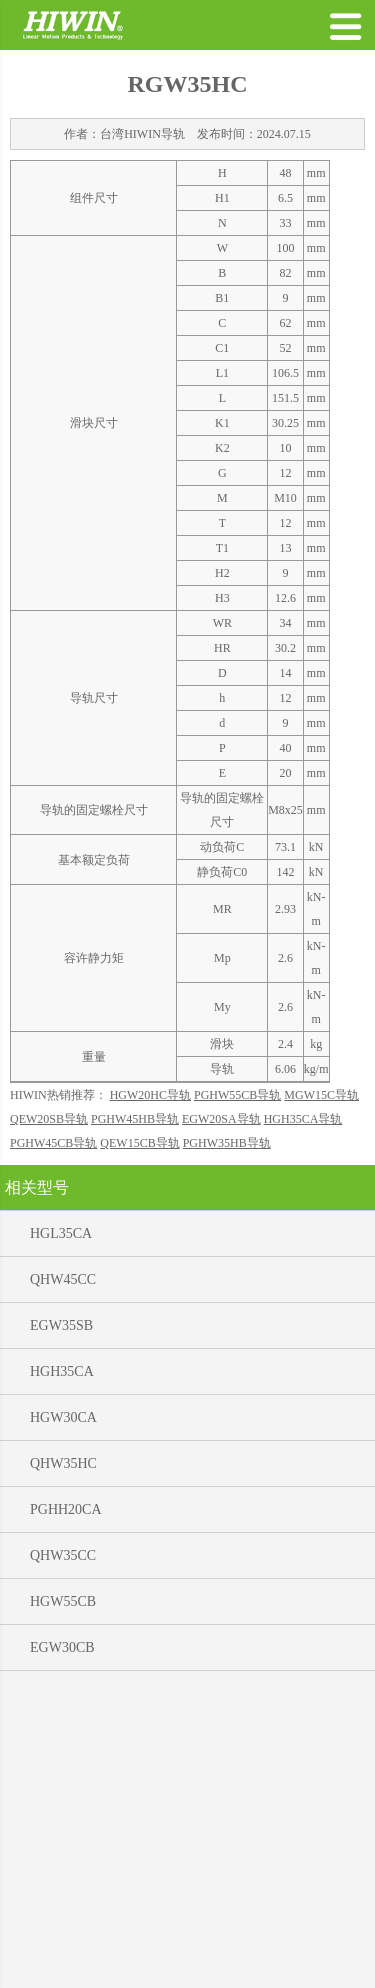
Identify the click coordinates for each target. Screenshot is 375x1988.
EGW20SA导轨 (221, 1426)
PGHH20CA (66, 1816)
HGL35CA (61, 1540)
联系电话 (297, 1964)
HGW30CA (63, 1724)
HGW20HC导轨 (150, 1402)
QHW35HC (63, 1770)
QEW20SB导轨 (49, 1426)
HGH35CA (62, 1678)
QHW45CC (63, 1586)
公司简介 (156, 1964)
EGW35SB (61, 1632)
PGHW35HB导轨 (227, 1450)
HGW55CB (63, 1908)
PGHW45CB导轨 (53, 1450)
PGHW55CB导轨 (237, 1402)
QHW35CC (63, 1862)
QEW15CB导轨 (139, 1450)
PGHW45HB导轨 (135, 1426)
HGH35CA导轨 (303, 1426)
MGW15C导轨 (321, 1402)
